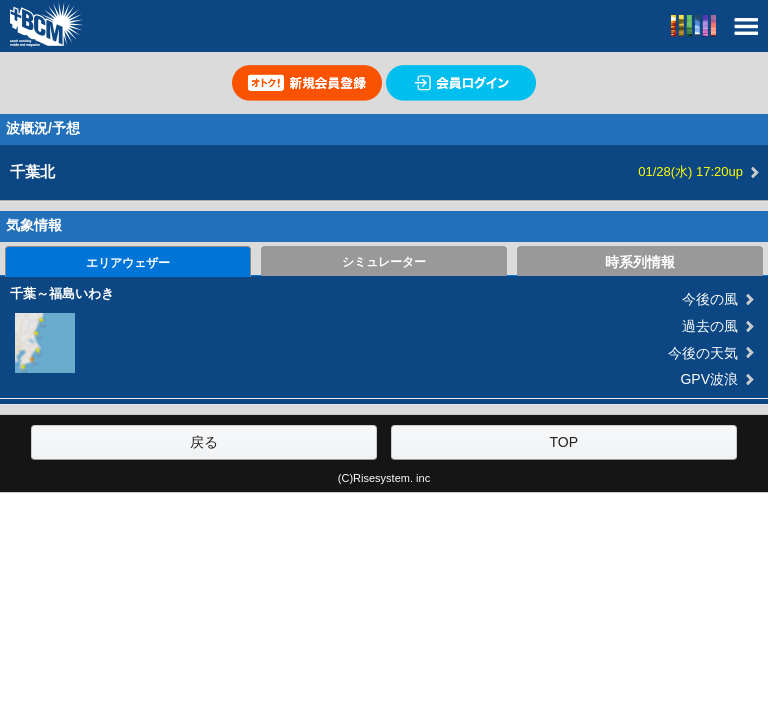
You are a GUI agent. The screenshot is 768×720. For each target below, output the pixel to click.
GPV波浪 (709, 379)
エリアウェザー (128, 263)
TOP (563, 442)
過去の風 (710, 326)
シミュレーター (384, 262)
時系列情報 (640, 262)
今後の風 (710, 299)
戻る (204, 442)
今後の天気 (703, 353)
